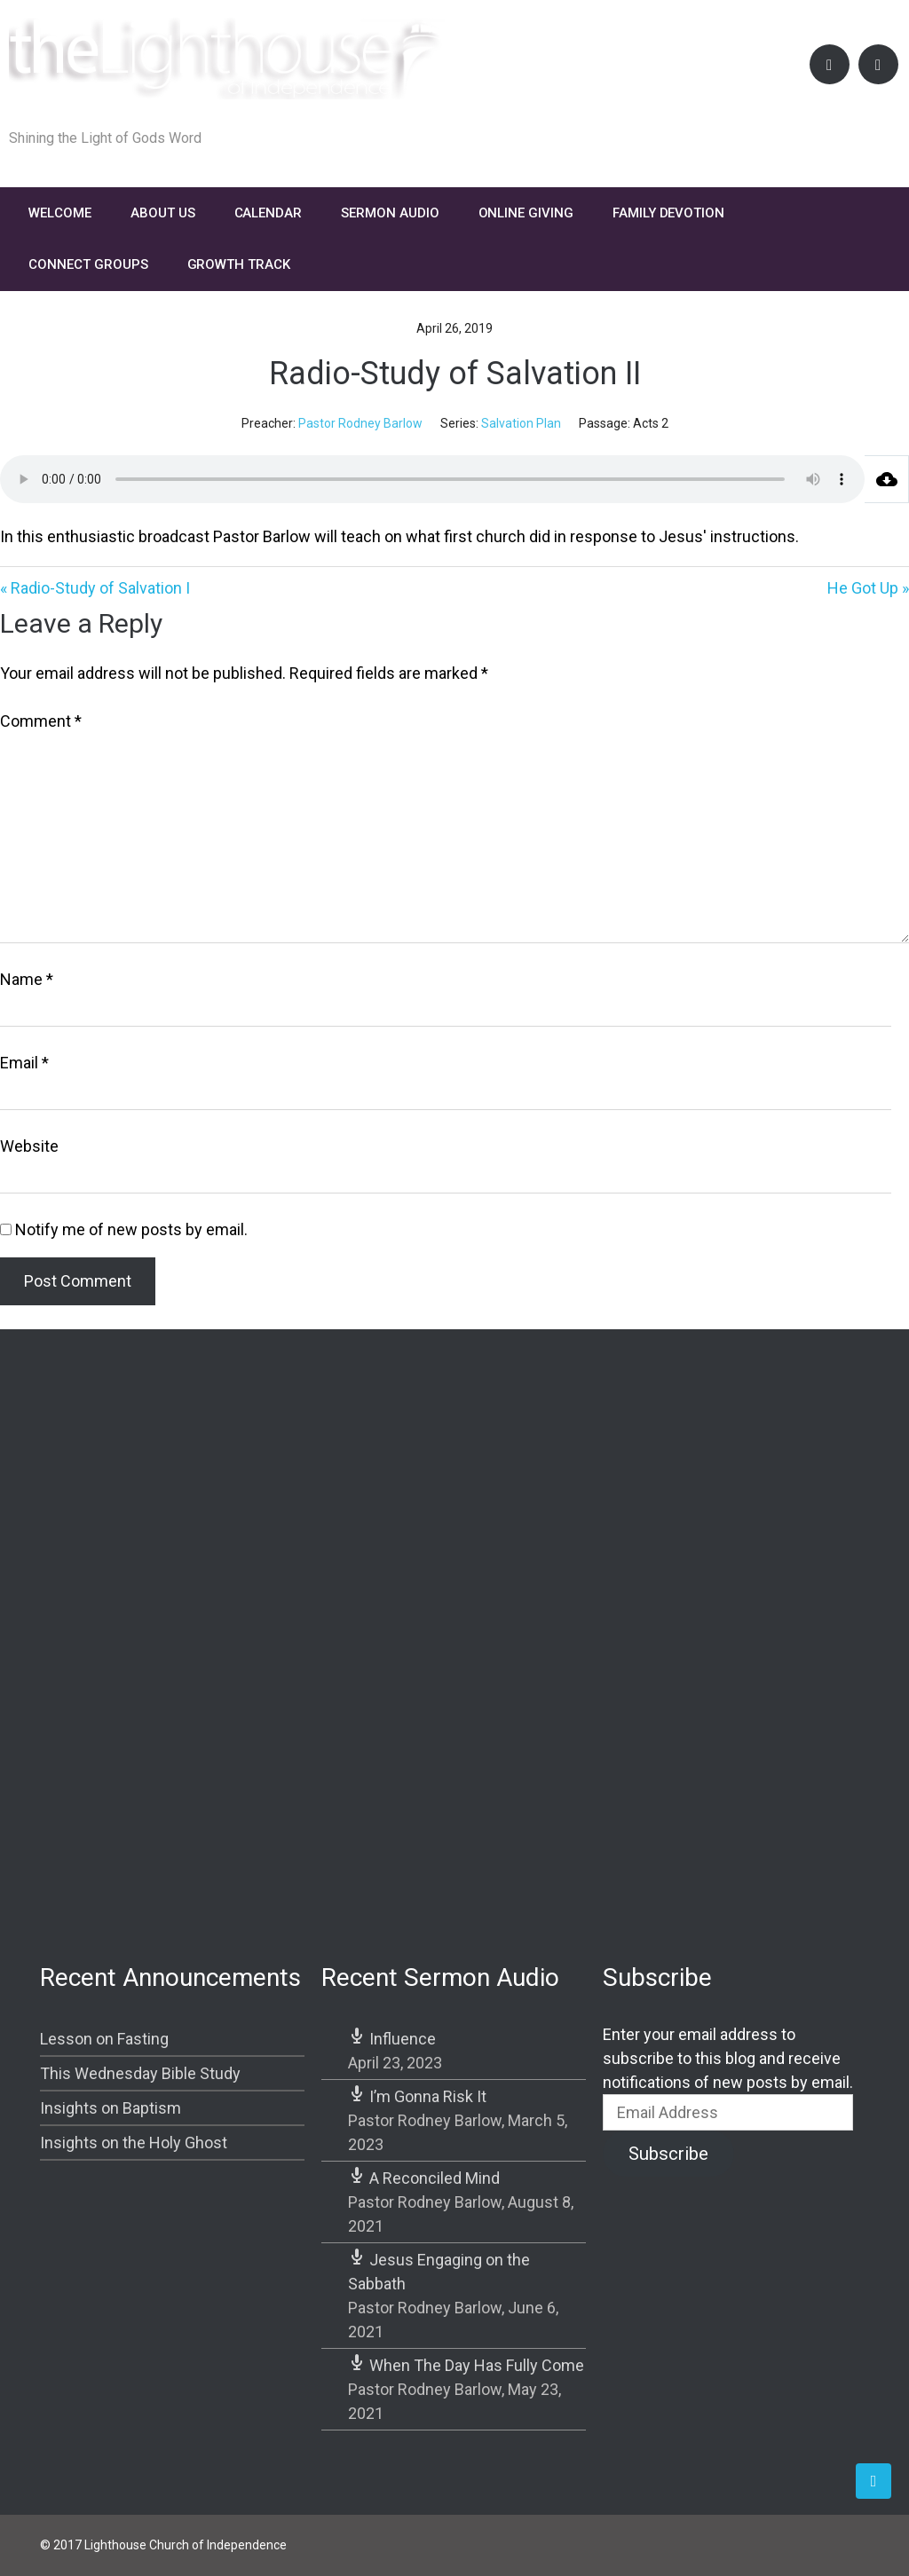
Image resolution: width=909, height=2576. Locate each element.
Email (24, 1062)
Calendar (268, 213)
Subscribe (668, 2153)
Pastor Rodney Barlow (360, 423)
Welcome (59, 213)
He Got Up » (868, 588)
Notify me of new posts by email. (131, 1229)
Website (29, 1146)
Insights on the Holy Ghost (133, 2142)
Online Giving (525, 213)
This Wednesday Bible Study (140, 2073)
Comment (41, 721)
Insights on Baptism (110, 2108)
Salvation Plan (521, 423)
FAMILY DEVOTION (668, 213)
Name (26, 979)
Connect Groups (87, 264)
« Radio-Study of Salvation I (95, 588)
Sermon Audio (390, 213)
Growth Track (238, 264)
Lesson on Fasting (104, 2038)
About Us (162, 213)
